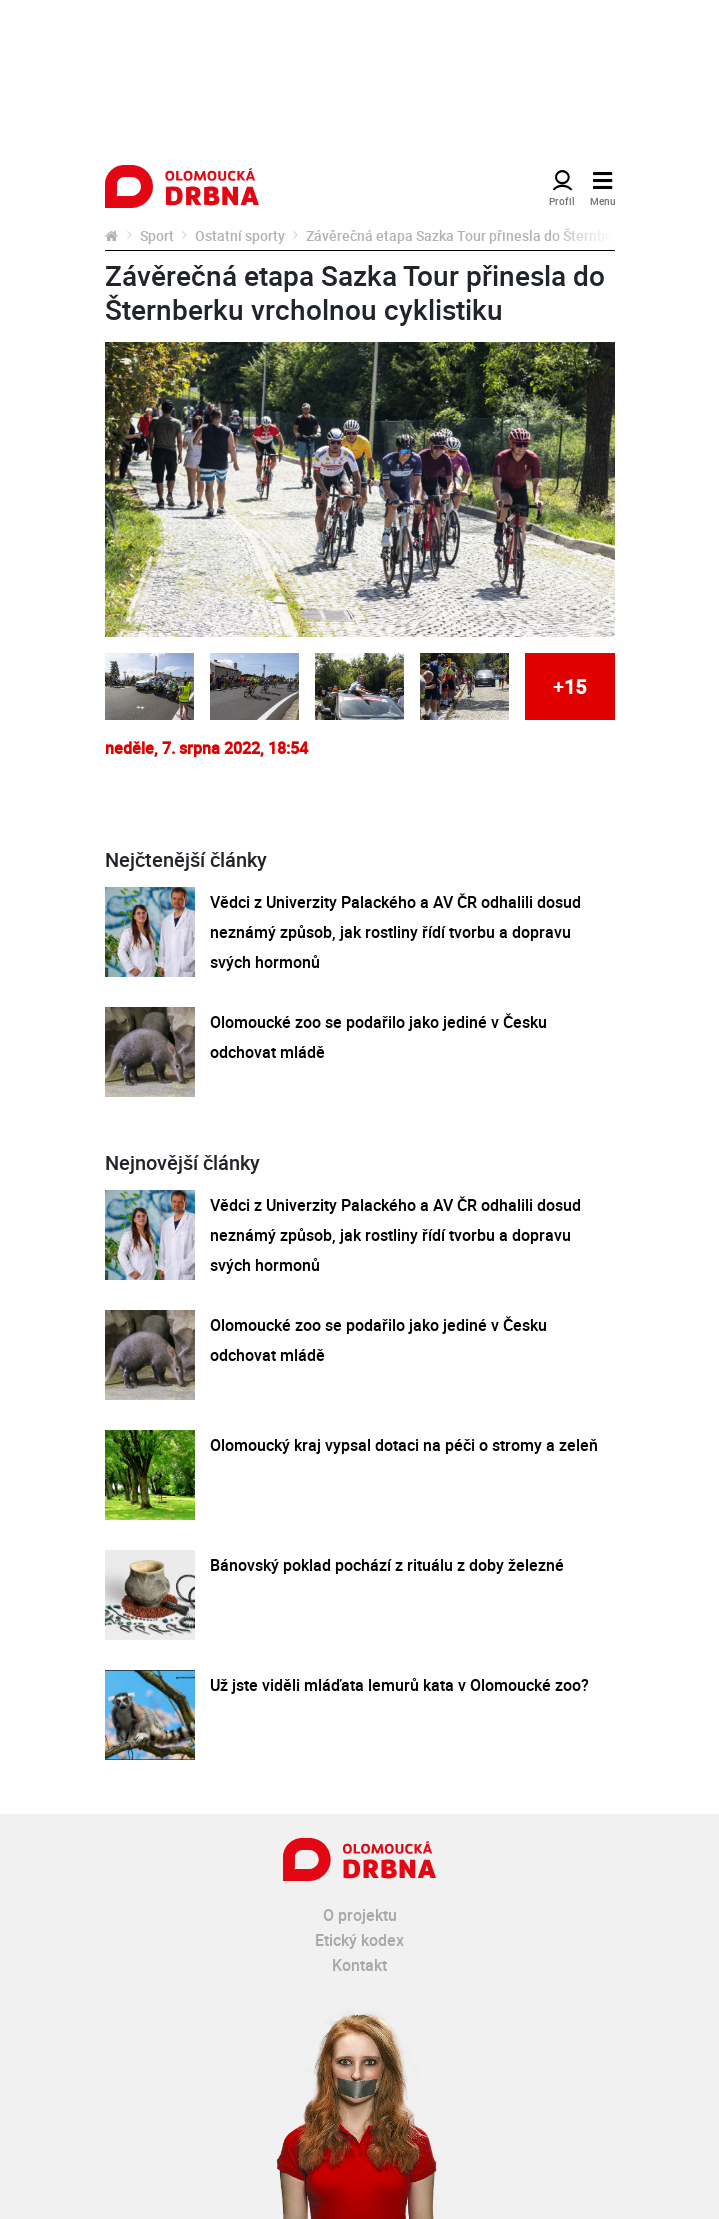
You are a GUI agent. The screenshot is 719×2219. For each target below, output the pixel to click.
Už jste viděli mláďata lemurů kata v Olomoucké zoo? (399, 1685)
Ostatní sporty (240, 235)
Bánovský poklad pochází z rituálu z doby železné (387, 1565)
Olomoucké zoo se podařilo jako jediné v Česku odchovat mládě (378, 1037)
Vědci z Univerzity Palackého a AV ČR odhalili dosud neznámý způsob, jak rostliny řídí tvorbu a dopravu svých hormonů (395, 932)
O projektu (360, 1915)
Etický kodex (359, 1940)
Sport (157, 235)
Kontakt (359, 1965)
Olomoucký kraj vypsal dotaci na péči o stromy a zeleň (404, 1445)
